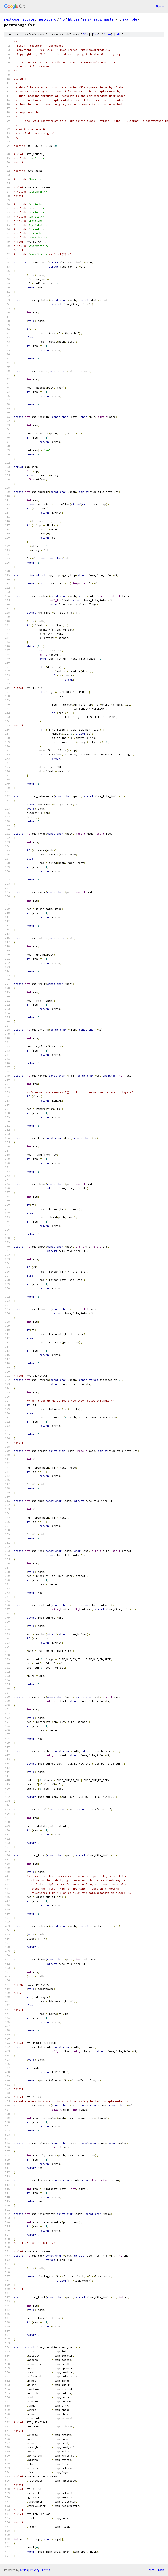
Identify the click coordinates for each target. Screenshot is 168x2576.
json (161, 2570)
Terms (46, 2570)
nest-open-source (19, 19)
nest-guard (47, 19)
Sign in (160, 6)
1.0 (62, 19)
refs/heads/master (99, 19)
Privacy (34, 2570)
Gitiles (24, 2570)
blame (107, 34)
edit (119, 34)
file (85, 34)
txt (151, 2570)
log (95, 34)
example (130, 19)
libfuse (74, 19)
